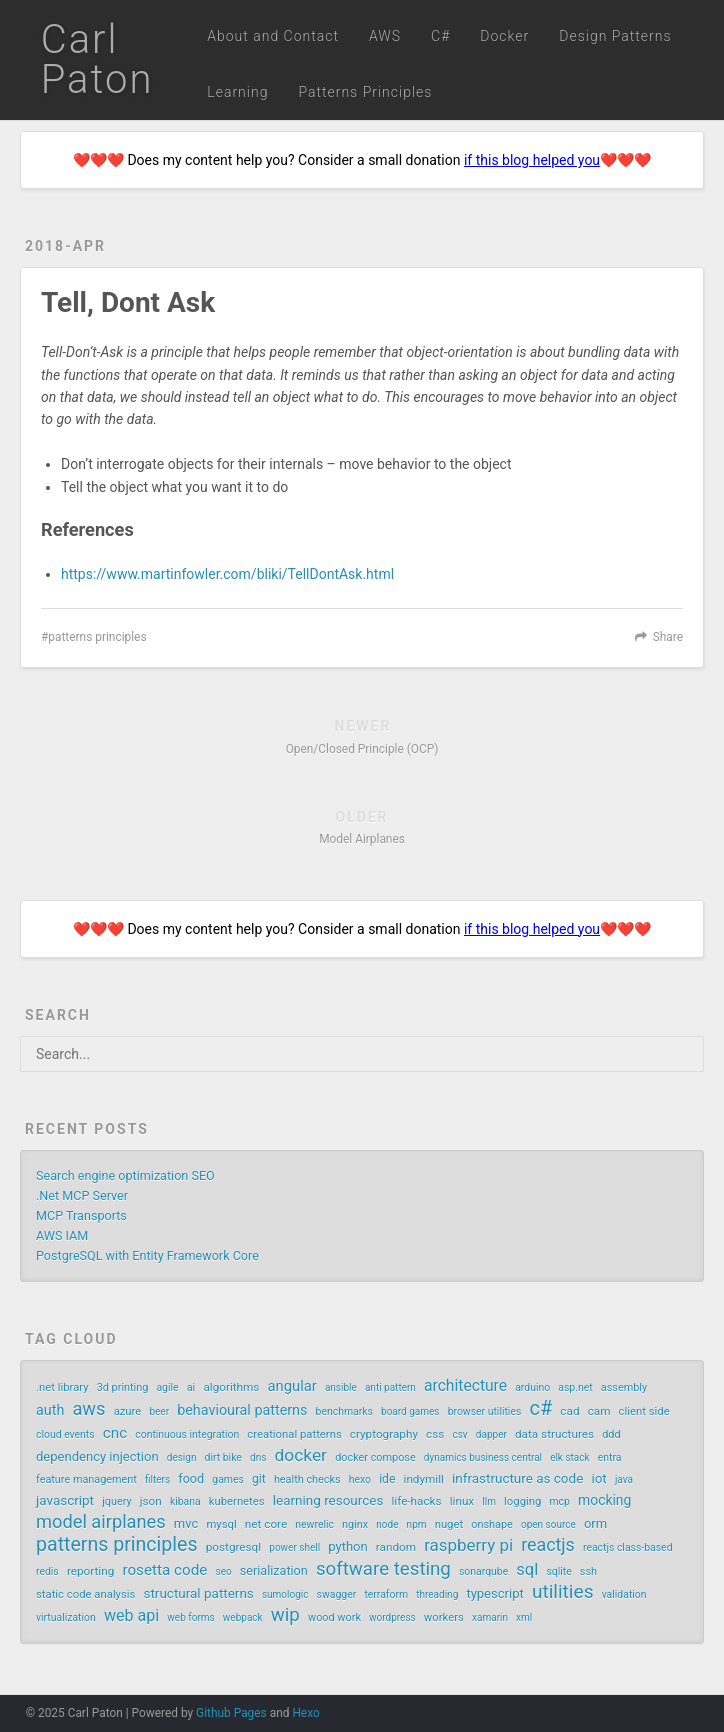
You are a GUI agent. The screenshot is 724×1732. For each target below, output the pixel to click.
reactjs (548, 1545)
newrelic (314, 1524)
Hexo (305, 1713)
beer (159, 1411)
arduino (532, 1387)
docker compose (375, 1457)
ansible (341, 1387)
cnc (115, 1433)
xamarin (490, 1617)
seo (223, 1571)
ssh (588, 1571)
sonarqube (483, 1571)
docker (300, 1455)
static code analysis (85, 1594)
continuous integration (187, 1434)
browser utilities (485, 1411)
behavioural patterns (242, 1410)
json (151, 1501)
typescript (494, 1593)
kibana (185, 1501)
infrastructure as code (517, 1478)
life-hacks (416, 1501)
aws (88, 1409)
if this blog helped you (532, 160)
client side (644, 1411)
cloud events (65, 1434)
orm (595, 1523)
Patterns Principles (365, 92)
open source (548, 1524)
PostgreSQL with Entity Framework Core (147, 1255)
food (191, 1478)
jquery (116, 1501)
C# (440, 36)
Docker (504, 36)
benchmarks (344, 1411)
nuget (449, 1524)
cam (599, 1411)
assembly (624, 1387)
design (182, 1457)
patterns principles (97, 637)
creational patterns (294, 1434)
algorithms (231, 1387)
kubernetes (237, 1501)
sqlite (558, 1571)
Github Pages (231, 1713)
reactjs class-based (628, 1547)
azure (128, 1411)
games (228, 1479)
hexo (360, 1479)
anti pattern (390, 1387)
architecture (465, 1385)
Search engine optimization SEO (125, 1175)
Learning (237, 92)
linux (462, 1501)
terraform (386, 1594)
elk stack (569, 1457)
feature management (86, 1479)
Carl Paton (97, 59)
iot (598, 1478)
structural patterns (199, 1593)
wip (285, 1615)
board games (410, 1411)
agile (167, 1387)
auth (50, 1410)
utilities (563, 1592)
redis (47, 1571)
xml (524, 1617)
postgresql (233, 1547)
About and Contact (273, 36)
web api (131, 1615)
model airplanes (101, 1522)
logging (522, 1501)
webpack (243, 1617)
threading (437, 1594)
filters (157, 1479)
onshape (492, 1524)
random (396, 1547)
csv (459, 1434)
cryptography (384, 1434)
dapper (491, 1434)
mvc (186, 1523)
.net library (62, 1387)
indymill (424, 1479)
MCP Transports (81, 1215)
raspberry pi (468, 1545)
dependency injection (97, 1456)
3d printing (123, 1387)
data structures (554, 1434)
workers (444, 1617)
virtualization (66, 1617)
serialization (274, 1570)
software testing (383, 1569)
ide (387, 1479)
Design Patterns (615, 36)
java (624, 1479)
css (435, 1434)
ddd (611, 1434)
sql (527, 1569)
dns (258, 1457)
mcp (559, 1501)
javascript (65, 1500)
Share (668, 637)
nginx (355, 1524)
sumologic (285, 1594)
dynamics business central (483, 1457)
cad (569, 1411)
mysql (221, 1524)
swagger (337, 1594)
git (259, 1479)
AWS (385, 36)
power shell (294, 1547)
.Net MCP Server (82, 1195)
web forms (190, 1617)
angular (292, 1386)
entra (610, 1457)
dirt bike (223, 1457)
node (387, 1524)
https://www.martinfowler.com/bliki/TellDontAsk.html (227, 574)
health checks (307, 1479)
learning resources (328, 1500)
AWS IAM (62, 1235)
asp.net (575, 1387)
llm (489, 1501)
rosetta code (164, 1570)
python (347, 1546)
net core (266, 1524)
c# (540, 1408)
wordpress (392, 1617)
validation (624, 1594)
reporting (90, 1571)
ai (191, 1387)
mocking (604, 1500)
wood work (334, 1617)
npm (417, 1524)
